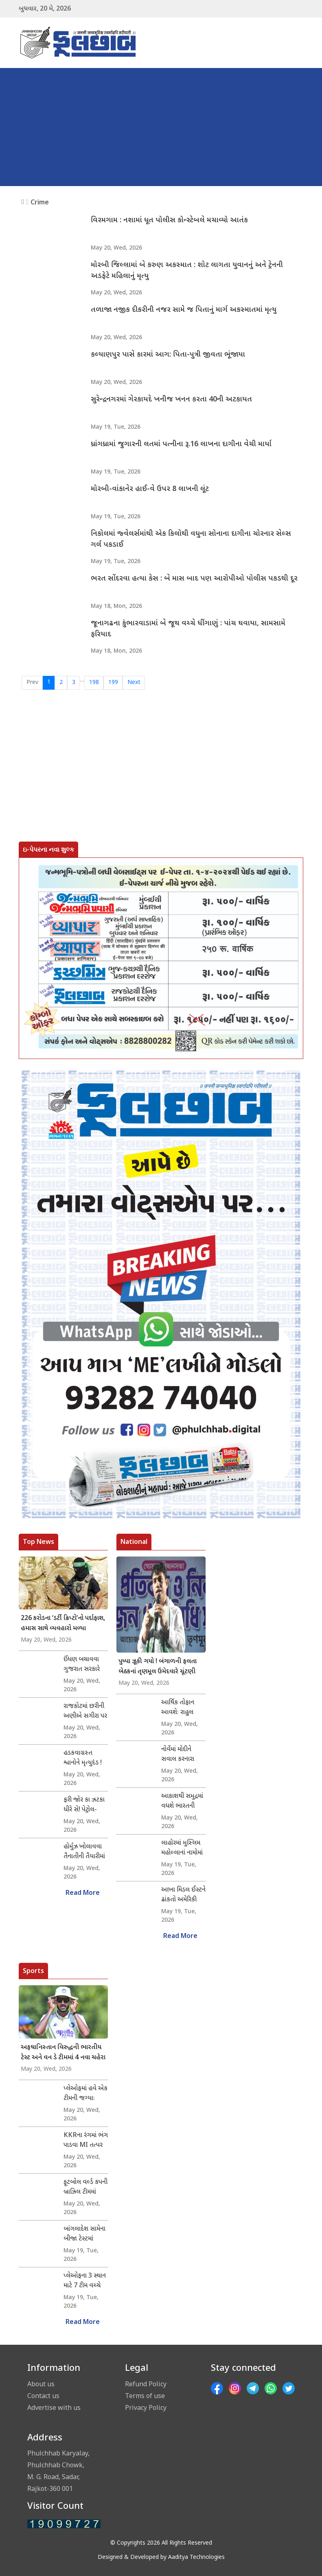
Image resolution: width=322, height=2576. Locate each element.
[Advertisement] (161, 129)
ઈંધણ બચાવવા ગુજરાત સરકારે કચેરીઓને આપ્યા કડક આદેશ (84, 1664)
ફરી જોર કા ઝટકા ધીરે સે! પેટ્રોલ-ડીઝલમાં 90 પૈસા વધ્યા (84, 1805)
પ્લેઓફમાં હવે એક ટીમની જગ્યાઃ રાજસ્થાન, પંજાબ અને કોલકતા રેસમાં (85, 2094)
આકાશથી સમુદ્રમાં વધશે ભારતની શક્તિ (182, 1801)
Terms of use (145, 2395)
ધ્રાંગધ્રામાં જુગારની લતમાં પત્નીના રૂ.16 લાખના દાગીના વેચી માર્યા (181, 444)
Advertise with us (54, 2407)
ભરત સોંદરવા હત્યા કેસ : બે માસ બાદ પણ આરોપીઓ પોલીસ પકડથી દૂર (194, 578)
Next (133, 682)
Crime (40, 201)
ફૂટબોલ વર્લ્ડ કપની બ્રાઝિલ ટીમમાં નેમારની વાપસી (85, 2187)
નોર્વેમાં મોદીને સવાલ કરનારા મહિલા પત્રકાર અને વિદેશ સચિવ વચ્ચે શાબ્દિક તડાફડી (183, 1754)
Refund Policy (145, 2383)
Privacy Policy (145, 2407)
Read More (83, 1893)
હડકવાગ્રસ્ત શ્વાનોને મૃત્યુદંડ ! (83, 1758)
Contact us (43, 2395)
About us (41, 2383)
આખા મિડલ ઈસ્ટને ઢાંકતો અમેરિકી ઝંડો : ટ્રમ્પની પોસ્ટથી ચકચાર (183, 1895)
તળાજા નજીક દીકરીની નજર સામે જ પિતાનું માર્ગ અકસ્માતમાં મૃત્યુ (183, 310)
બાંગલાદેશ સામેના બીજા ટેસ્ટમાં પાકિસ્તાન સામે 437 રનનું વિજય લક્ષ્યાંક (84, 2234)
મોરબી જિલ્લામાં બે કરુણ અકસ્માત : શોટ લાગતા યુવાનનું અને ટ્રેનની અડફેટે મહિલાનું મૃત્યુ (187, 271)
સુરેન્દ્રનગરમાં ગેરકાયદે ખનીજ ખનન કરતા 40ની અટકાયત (171, 399)
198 (94, 682)
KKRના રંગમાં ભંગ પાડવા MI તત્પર (86, 2140)
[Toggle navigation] (292, 43)
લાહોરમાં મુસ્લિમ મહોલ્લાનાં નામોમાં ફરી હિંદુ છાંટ (182, 1848)
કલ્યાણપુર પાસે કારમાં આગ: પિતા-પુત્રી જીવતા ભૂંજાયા (168, 355)
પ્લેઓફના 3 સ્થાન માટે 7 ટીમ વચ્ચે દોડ (85, 2281)
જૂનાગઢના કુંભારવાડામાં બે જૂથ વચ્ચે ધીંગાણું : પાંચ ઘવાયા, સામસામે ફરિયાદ (188, 629)
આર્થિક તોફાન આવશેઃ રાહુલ (177, 1708)
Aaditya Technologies (196, 2557)
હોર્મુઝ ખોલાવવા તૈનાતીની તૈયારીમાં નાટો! (84, 1852)
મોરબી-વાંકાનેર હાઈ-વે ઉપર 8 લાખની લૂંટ (150, 489)
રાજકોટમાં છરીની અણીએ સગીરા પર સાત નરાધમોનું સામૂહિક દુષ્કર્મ (85, 1711)
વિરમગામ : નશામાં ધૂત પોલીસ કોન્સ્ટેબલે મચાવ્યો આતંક (169, 220)
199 (113, 682)
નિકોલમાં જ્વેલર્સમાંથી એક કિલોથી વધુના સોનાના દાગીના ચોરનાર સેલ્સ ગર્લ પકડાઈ (191, 539)
